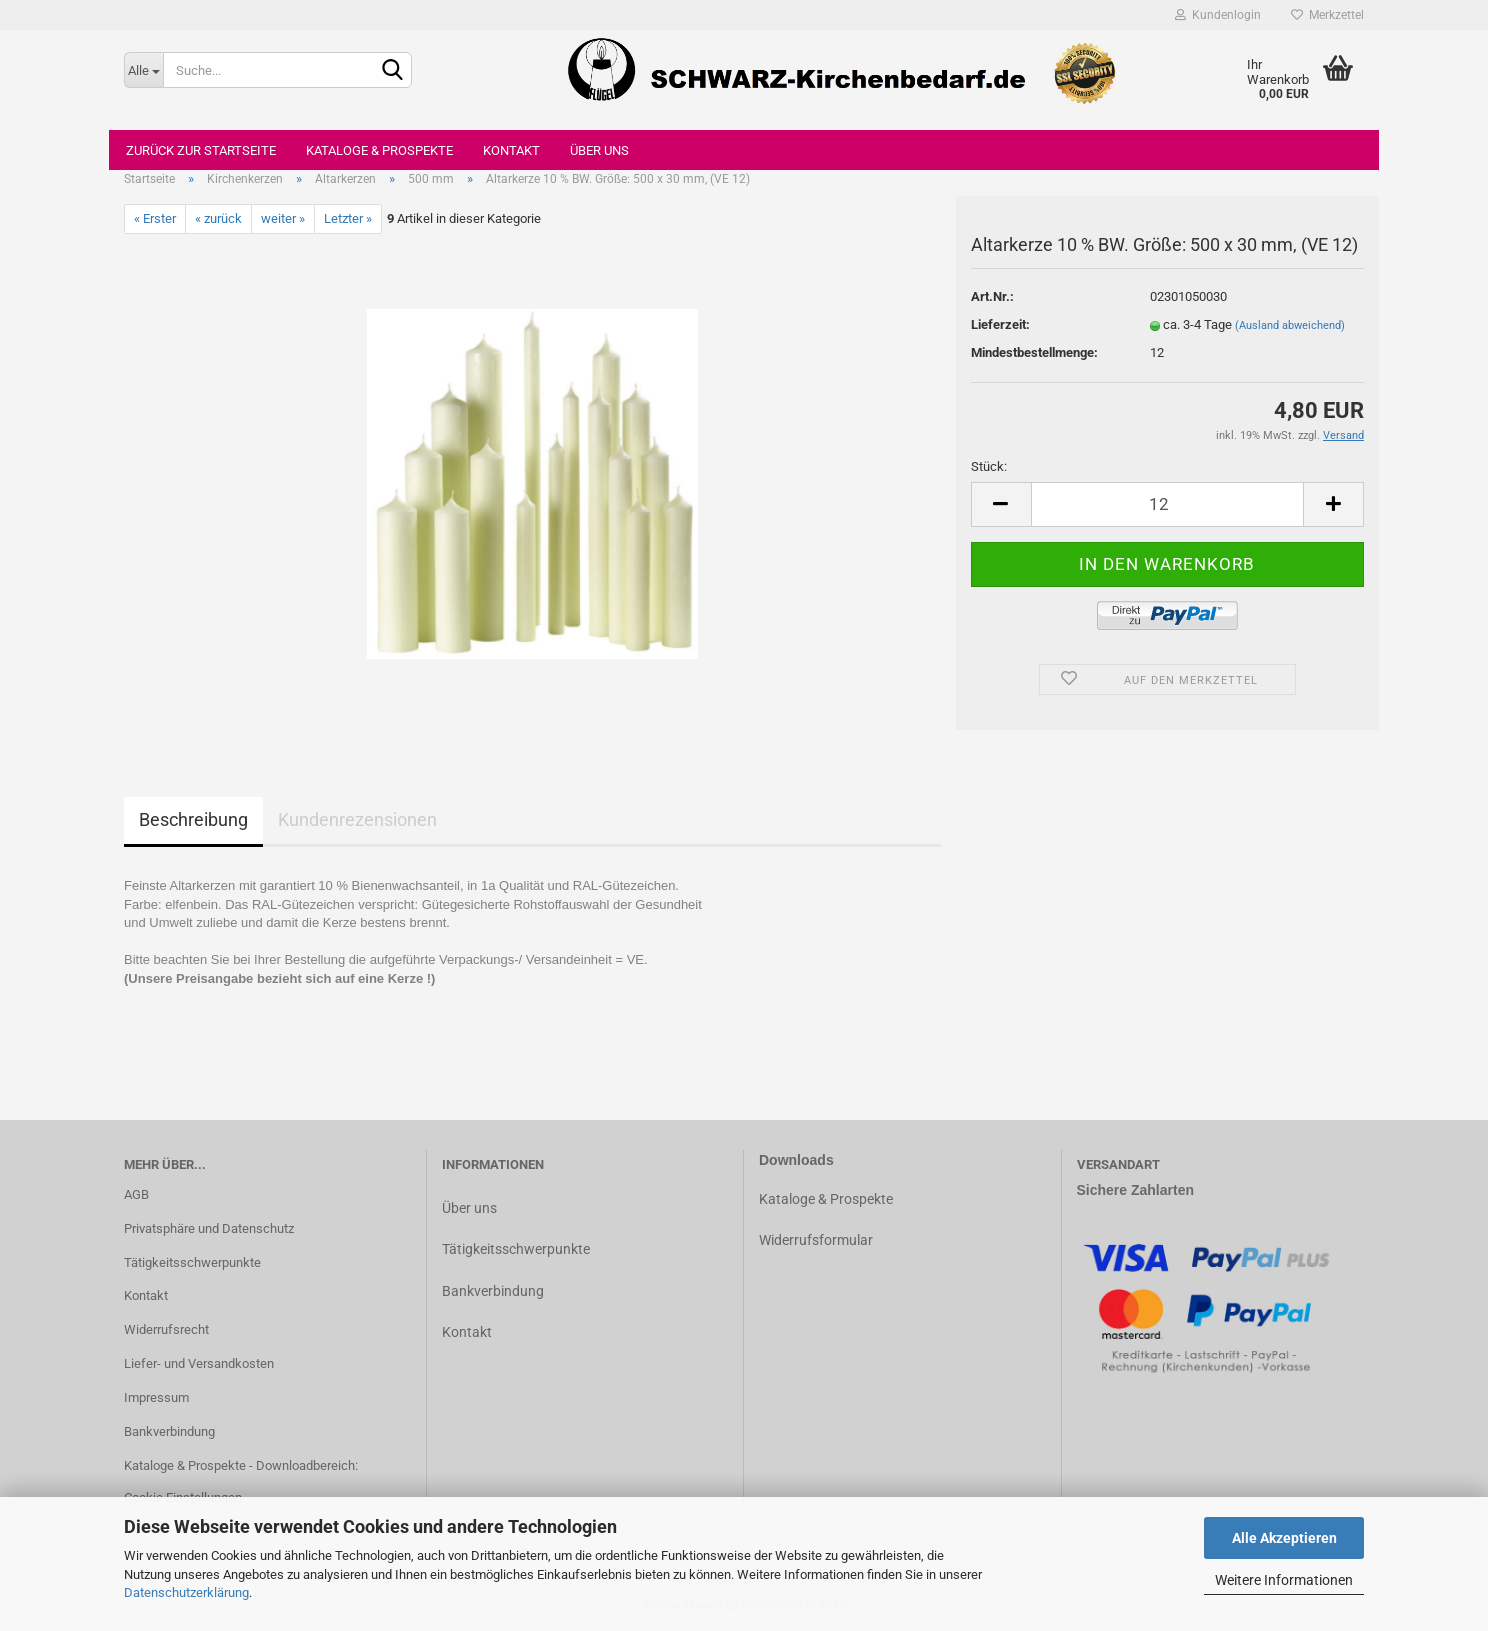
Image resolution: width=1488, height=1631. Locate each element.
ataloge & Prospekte (830, 1199)
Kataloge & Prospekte (379, 150)
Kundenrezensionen (357, 819)
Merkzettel (1327, 15)
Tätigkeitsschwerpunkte (192, 1262)
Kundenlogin (1218, 15)
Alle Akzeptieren (1284, 1538)
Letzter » (348, 218)
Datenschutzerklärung (186, 1592)
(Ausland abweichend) (1290, 325)
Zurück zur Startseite (201, 150)
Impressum (156, 1397)
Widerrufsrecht (166, 1329)
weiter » (283, 218)
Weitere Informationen (1284, 1580)
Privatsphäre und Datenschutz (209, 1228)
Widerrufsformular (816, 1240)
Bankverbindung (169, 1431)
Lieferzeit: (1000, 324)
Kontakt (511, 150)
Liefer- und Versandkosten (199, 1363)
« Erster (155, 218)
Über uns (599, 150)
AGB (136, 1194)
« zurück (218, 218)
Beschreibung (193, 819)
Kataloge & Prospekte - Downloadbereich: (241, 1465)
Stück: (989, 466)
